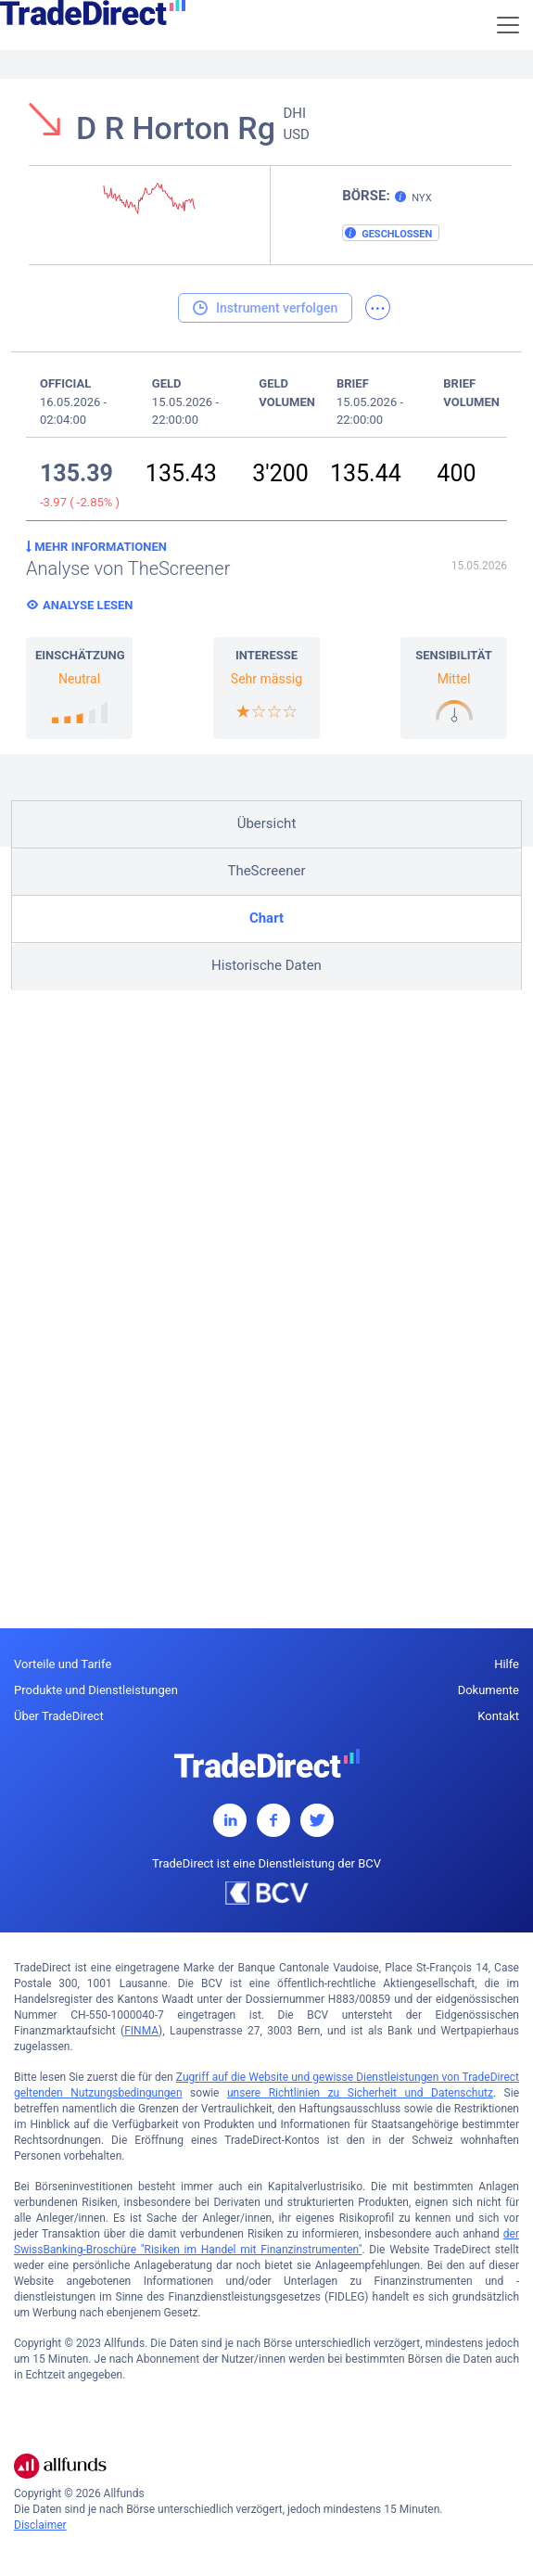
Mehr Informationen (96, 547)
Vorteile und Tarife (62, 1664)
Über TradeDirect (59, 1716)
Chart (266, 918)
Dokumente (488, 1690)
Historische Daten (266, 965)
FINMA (141, 2030)
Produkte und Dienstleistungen (96, 1690)
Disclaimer (40, 2525)
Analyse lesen (88, 605)
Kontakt (498, 1716)
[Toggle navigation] (508, 25)
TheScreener (266, 870)
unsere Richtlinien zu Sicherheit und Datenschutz (360, 2092)
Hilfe (506, 1664)
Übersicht (267, 823)
